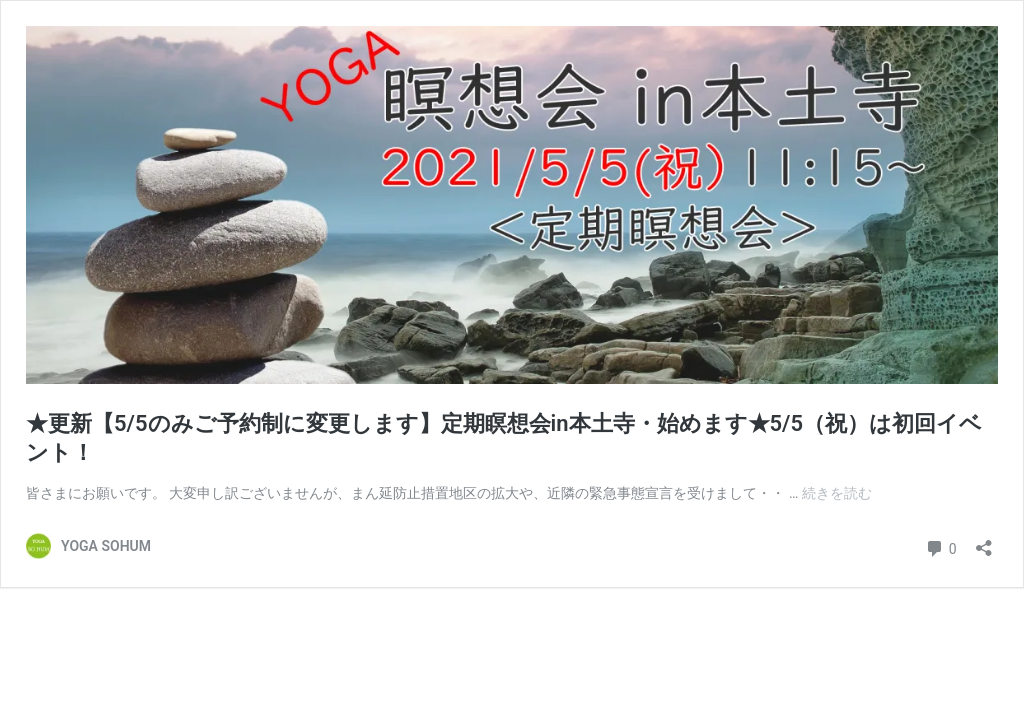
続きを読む (837, 493)
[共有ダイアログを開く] (984, 541)
